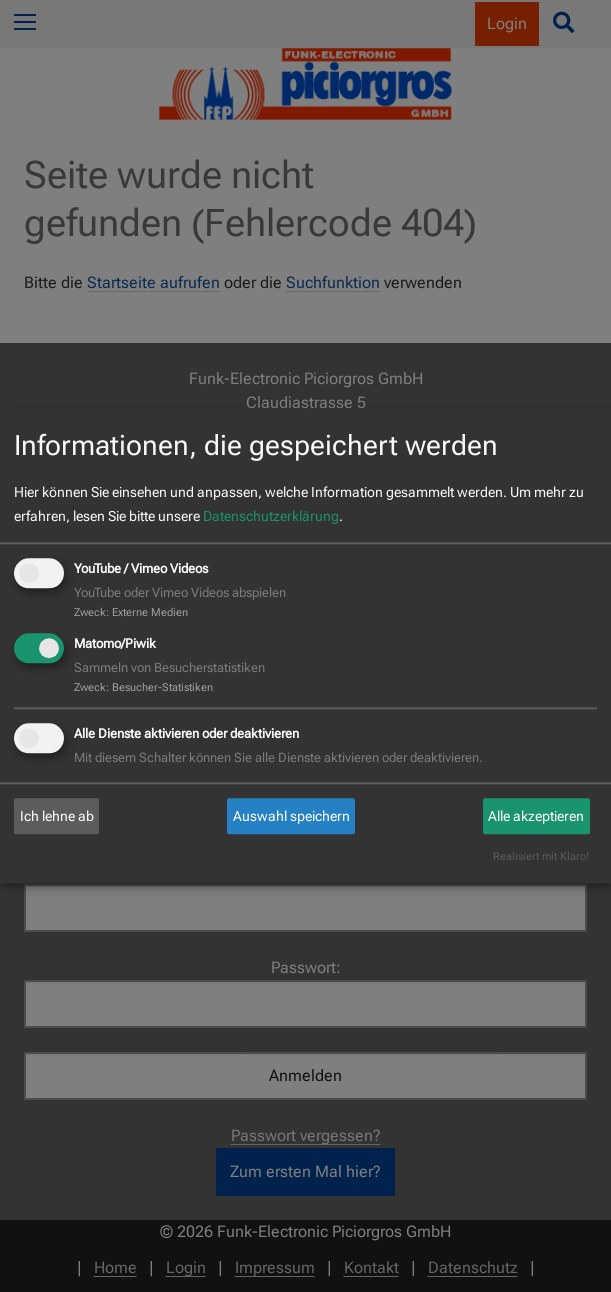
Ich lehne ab (57, 816)
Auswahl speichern (291, 816)
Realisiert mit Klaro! (541, 857)
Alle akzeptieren (536, 816)
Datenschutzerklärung (271, 516)
